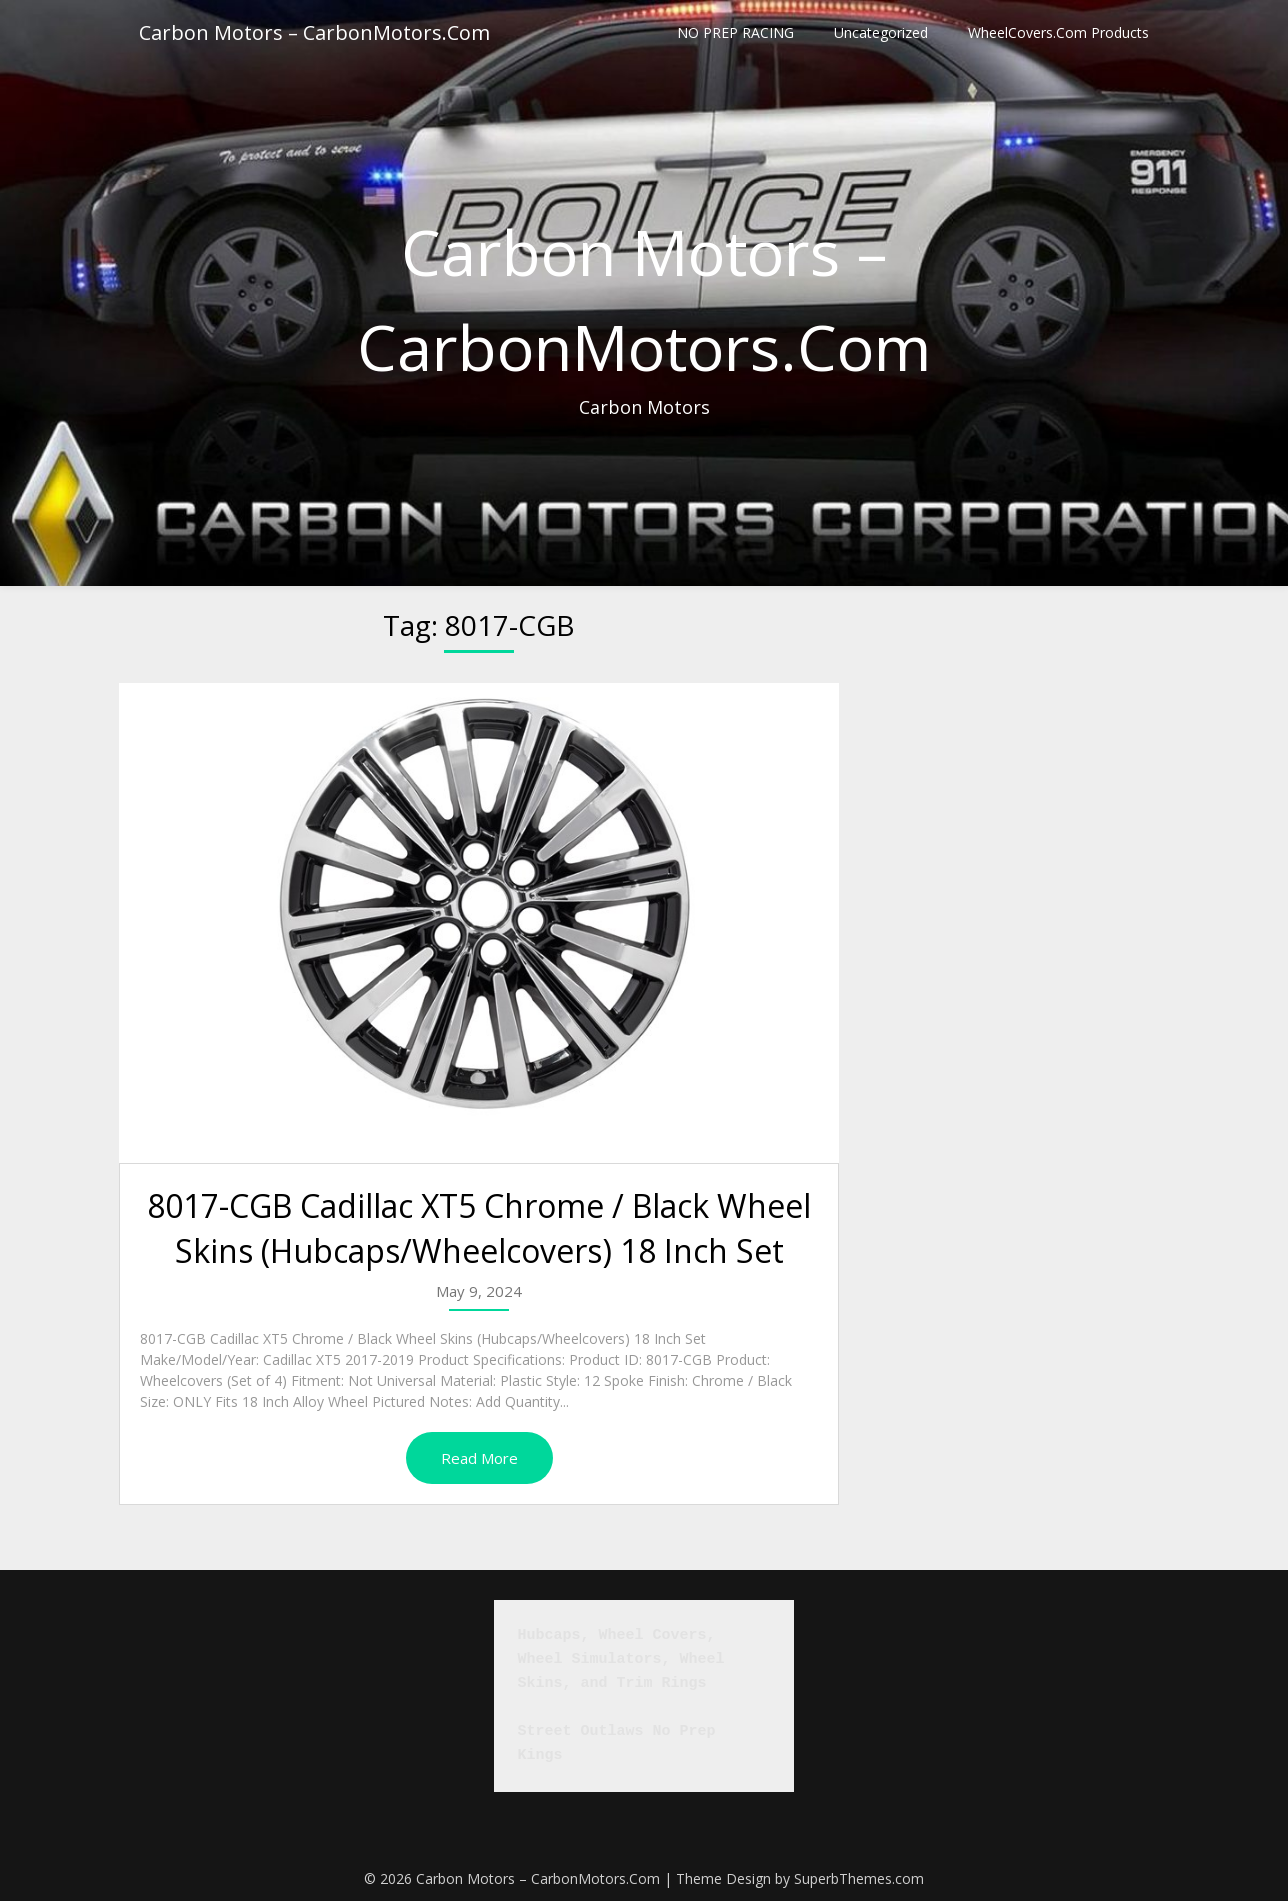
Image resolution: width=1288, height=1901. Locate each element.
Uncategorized (881, 32)
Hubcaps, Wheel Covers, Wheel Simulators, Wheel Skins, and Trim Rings (626, 1659)
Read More (479, 1458)
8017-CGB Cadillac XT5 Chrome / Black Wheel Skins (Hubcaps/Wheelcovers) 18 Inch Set (479, 1228)
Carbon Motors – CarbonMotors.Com (314, 32)
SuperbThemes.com (859, 1878)
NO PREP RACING (735, 32)
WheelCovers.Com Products (1058, 32)
